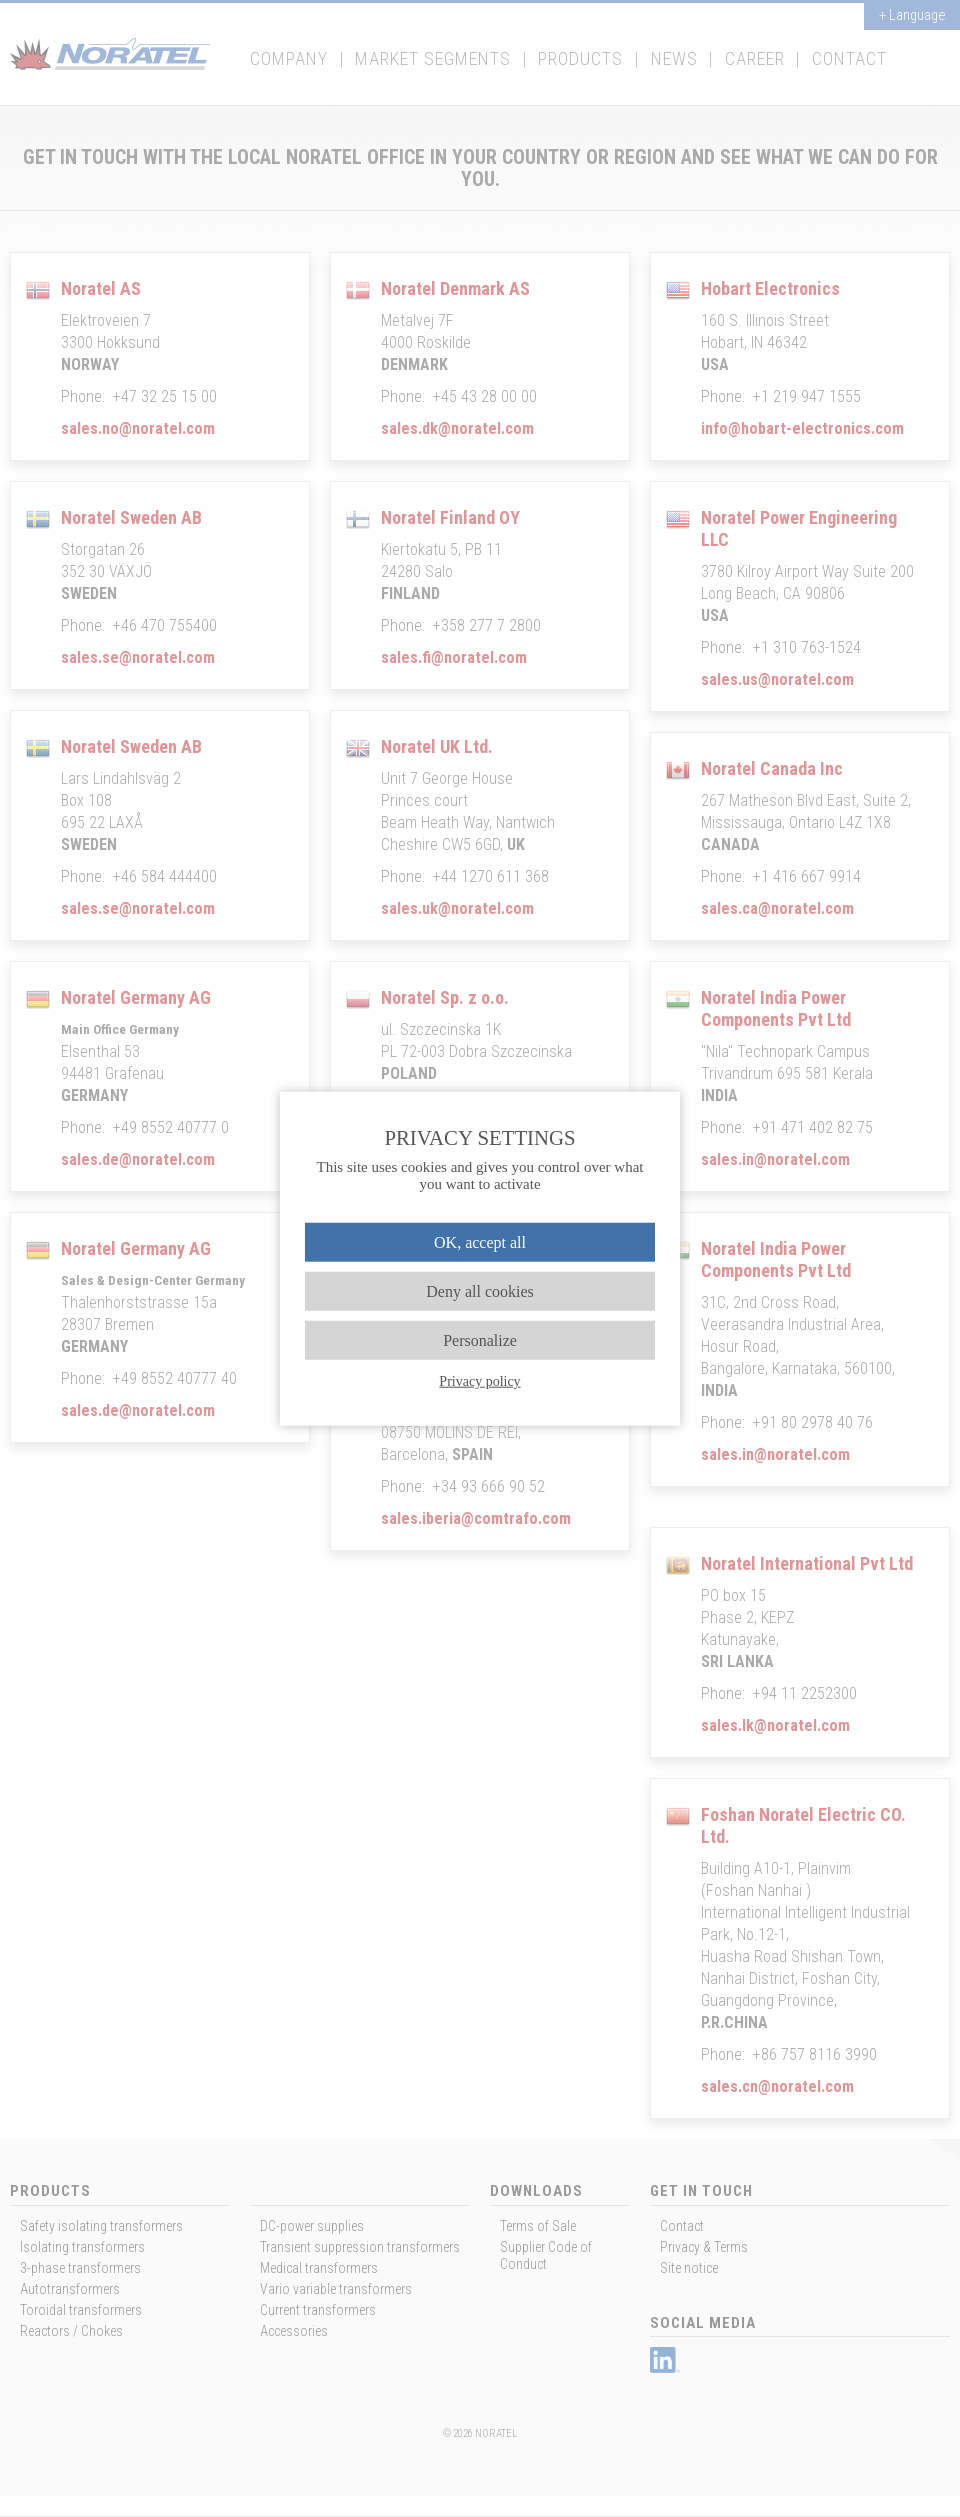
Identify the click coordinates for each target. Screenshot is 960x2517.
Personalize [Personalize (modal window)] (480, 1340)
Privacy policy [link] (479, 1381)
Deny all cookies (480, 1290)
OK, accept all (480, 1241)
